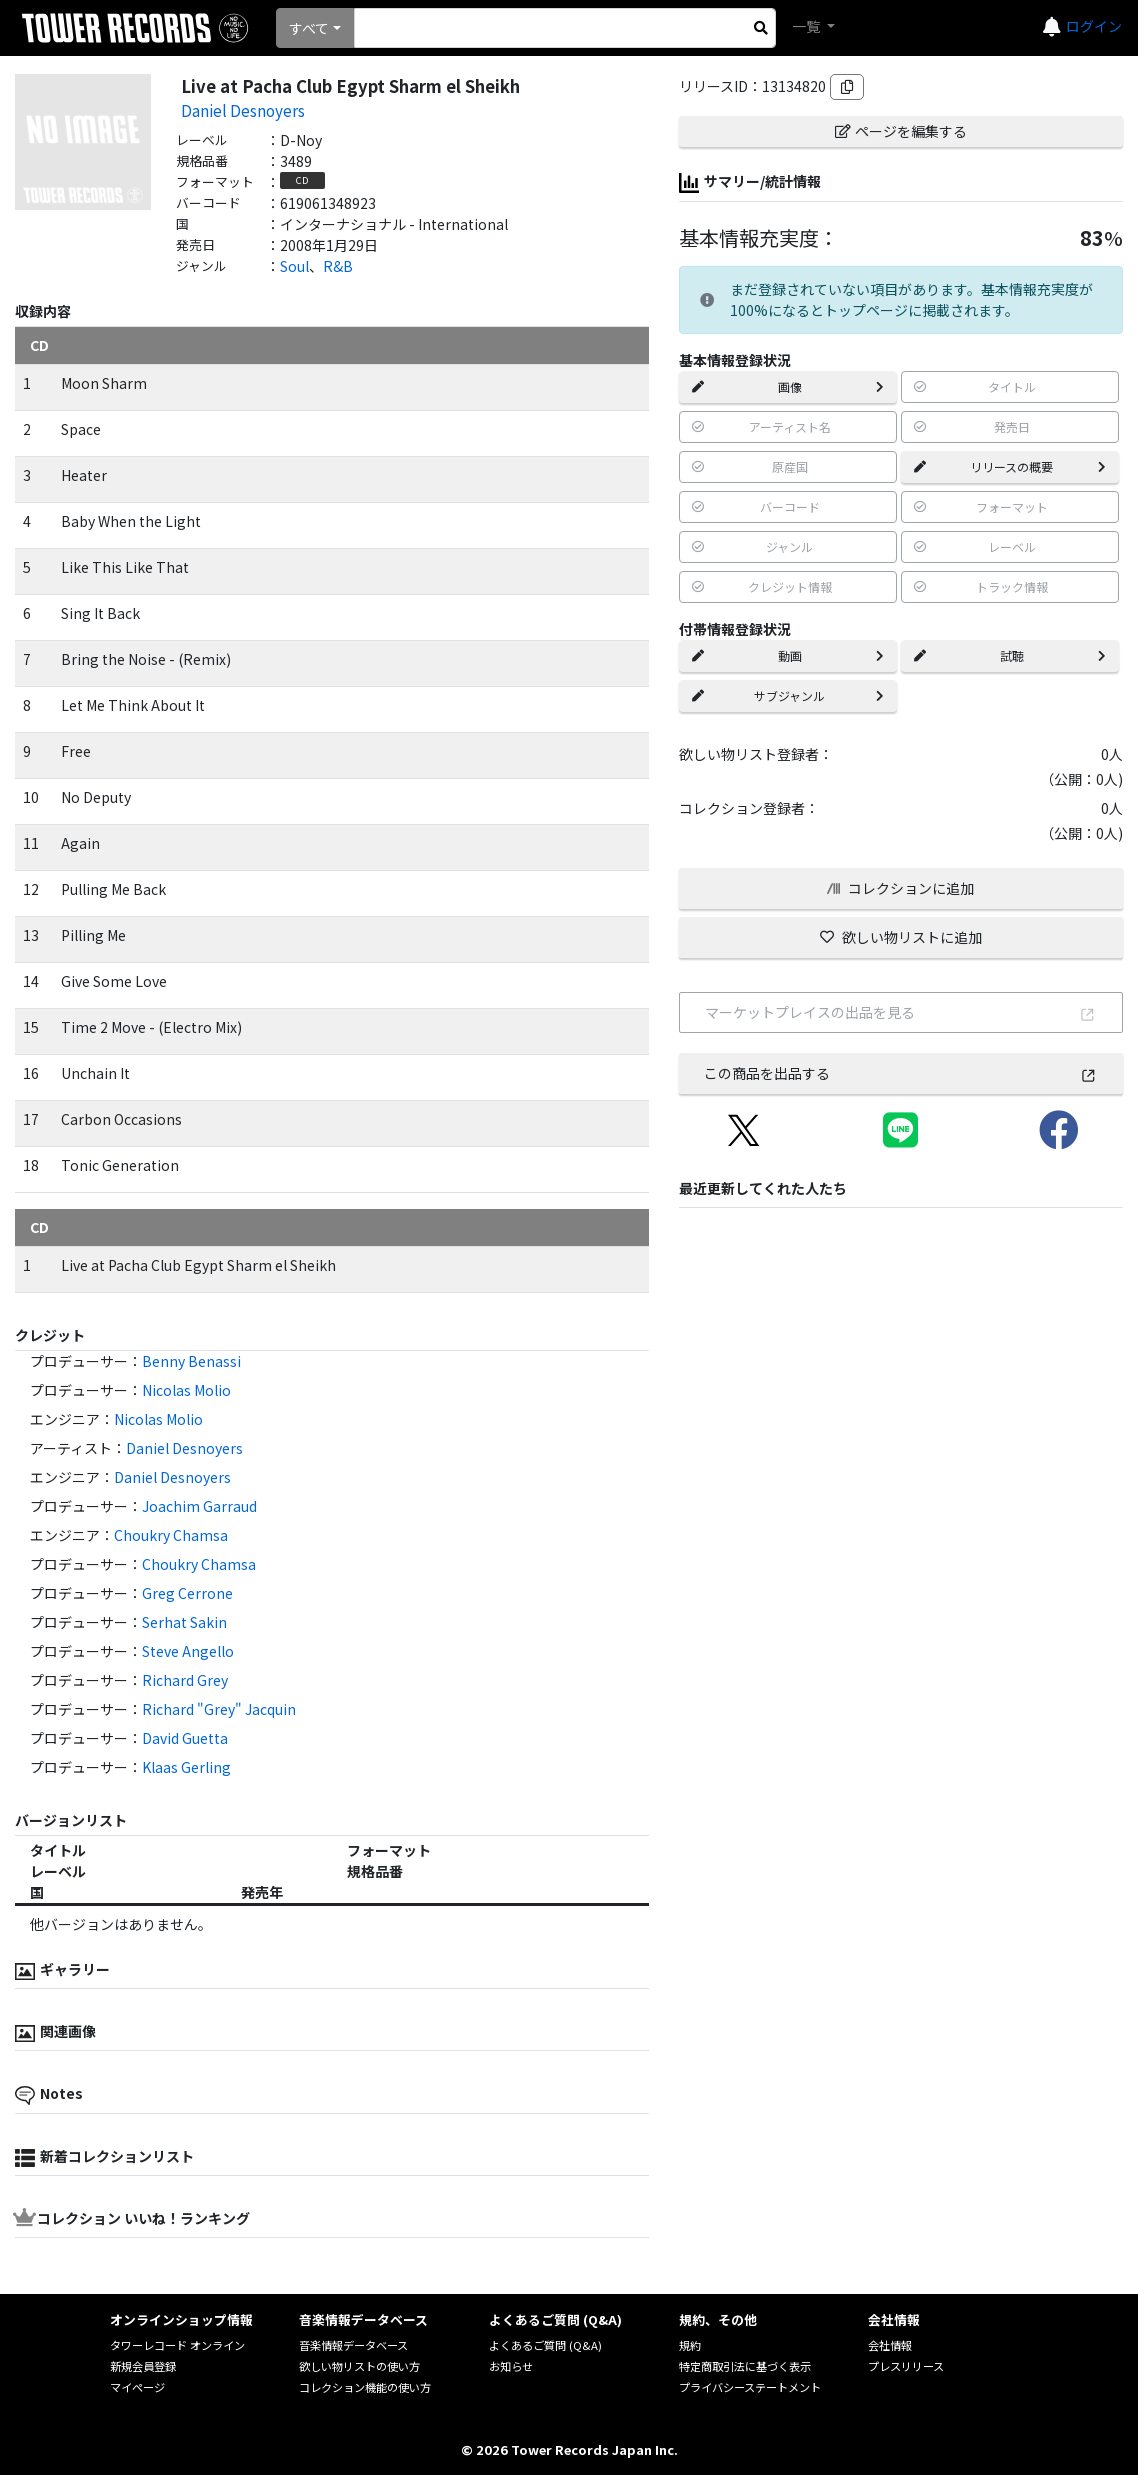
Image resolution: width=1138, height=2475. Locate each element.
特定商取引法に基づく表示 (745, 2366)
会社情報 (890, 2345)
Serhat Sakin (184, 1622)
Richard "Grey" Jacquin (219, 1709)
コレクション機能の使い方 (365, 2387)
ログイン (1094, 26)
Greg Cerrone (187, 1593)
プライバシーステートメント (750, 2387)
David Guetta (185, 1738)
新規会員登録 (143, 2366)
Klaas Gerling (186, 1767)
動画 (788, 655)
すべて (309, 28)
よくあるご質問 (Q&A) (545, 2345)
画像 (788, 386)
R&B (338, 266)
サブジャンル (788, 695)
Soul (294, 266)
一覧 (807, 26)
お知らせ (511, 2366)
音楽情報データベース (353, 2345)
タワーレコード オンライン (177, 2345)
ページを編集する (901, 131)
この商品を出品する (900, 1073)
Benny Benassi (191, 1361)
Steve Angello (188, 1651)
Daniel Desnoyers (243, 110)
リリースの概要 (1010, 466)
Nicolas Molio (186, 1390)
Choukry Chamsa (171, 1535)
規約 (690, 2345)
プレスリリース (906, 2366)
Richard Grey (185, 1680)
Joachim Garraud (199, 1506)
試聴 (1010, 655)
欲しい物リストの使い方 (359, 2366)
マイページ (137, 2387)
